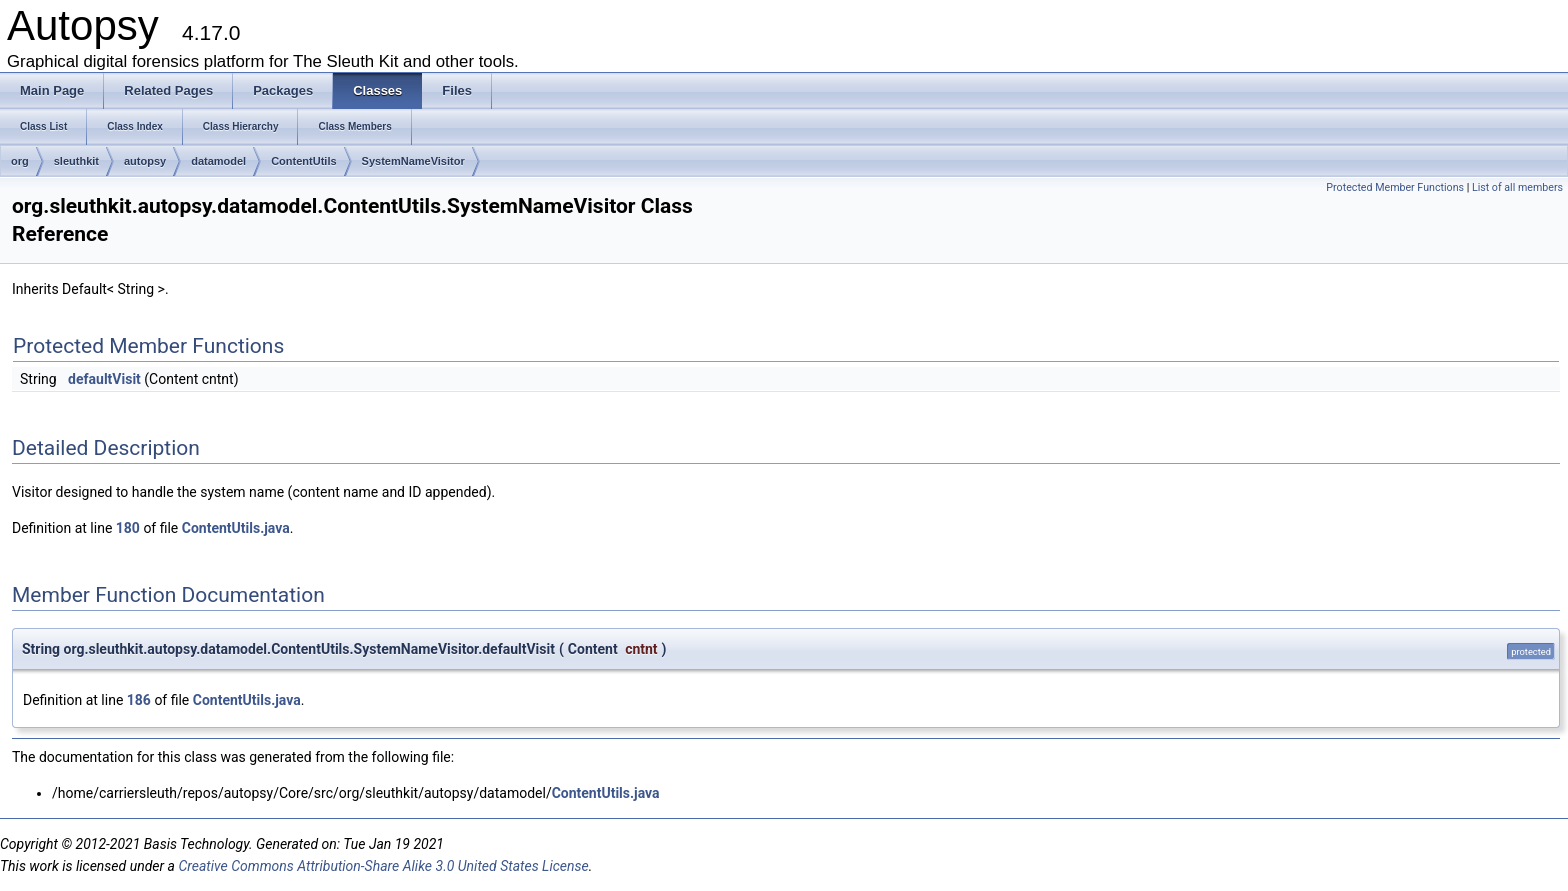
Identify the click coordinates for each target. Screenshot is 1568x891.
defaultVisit (104, 379)
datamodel (218, 161)
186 (139, 700)
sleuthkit (76, 161)
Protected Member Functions (1395, 187)
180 (128, 528)
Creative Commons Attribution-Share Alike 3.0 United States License (383, 866)
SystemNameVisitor (413, 161)
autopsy (145, 161)
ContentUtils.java (236, 528)
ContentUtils (303, 161)
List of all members (1517, 187)
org (20, 161)
